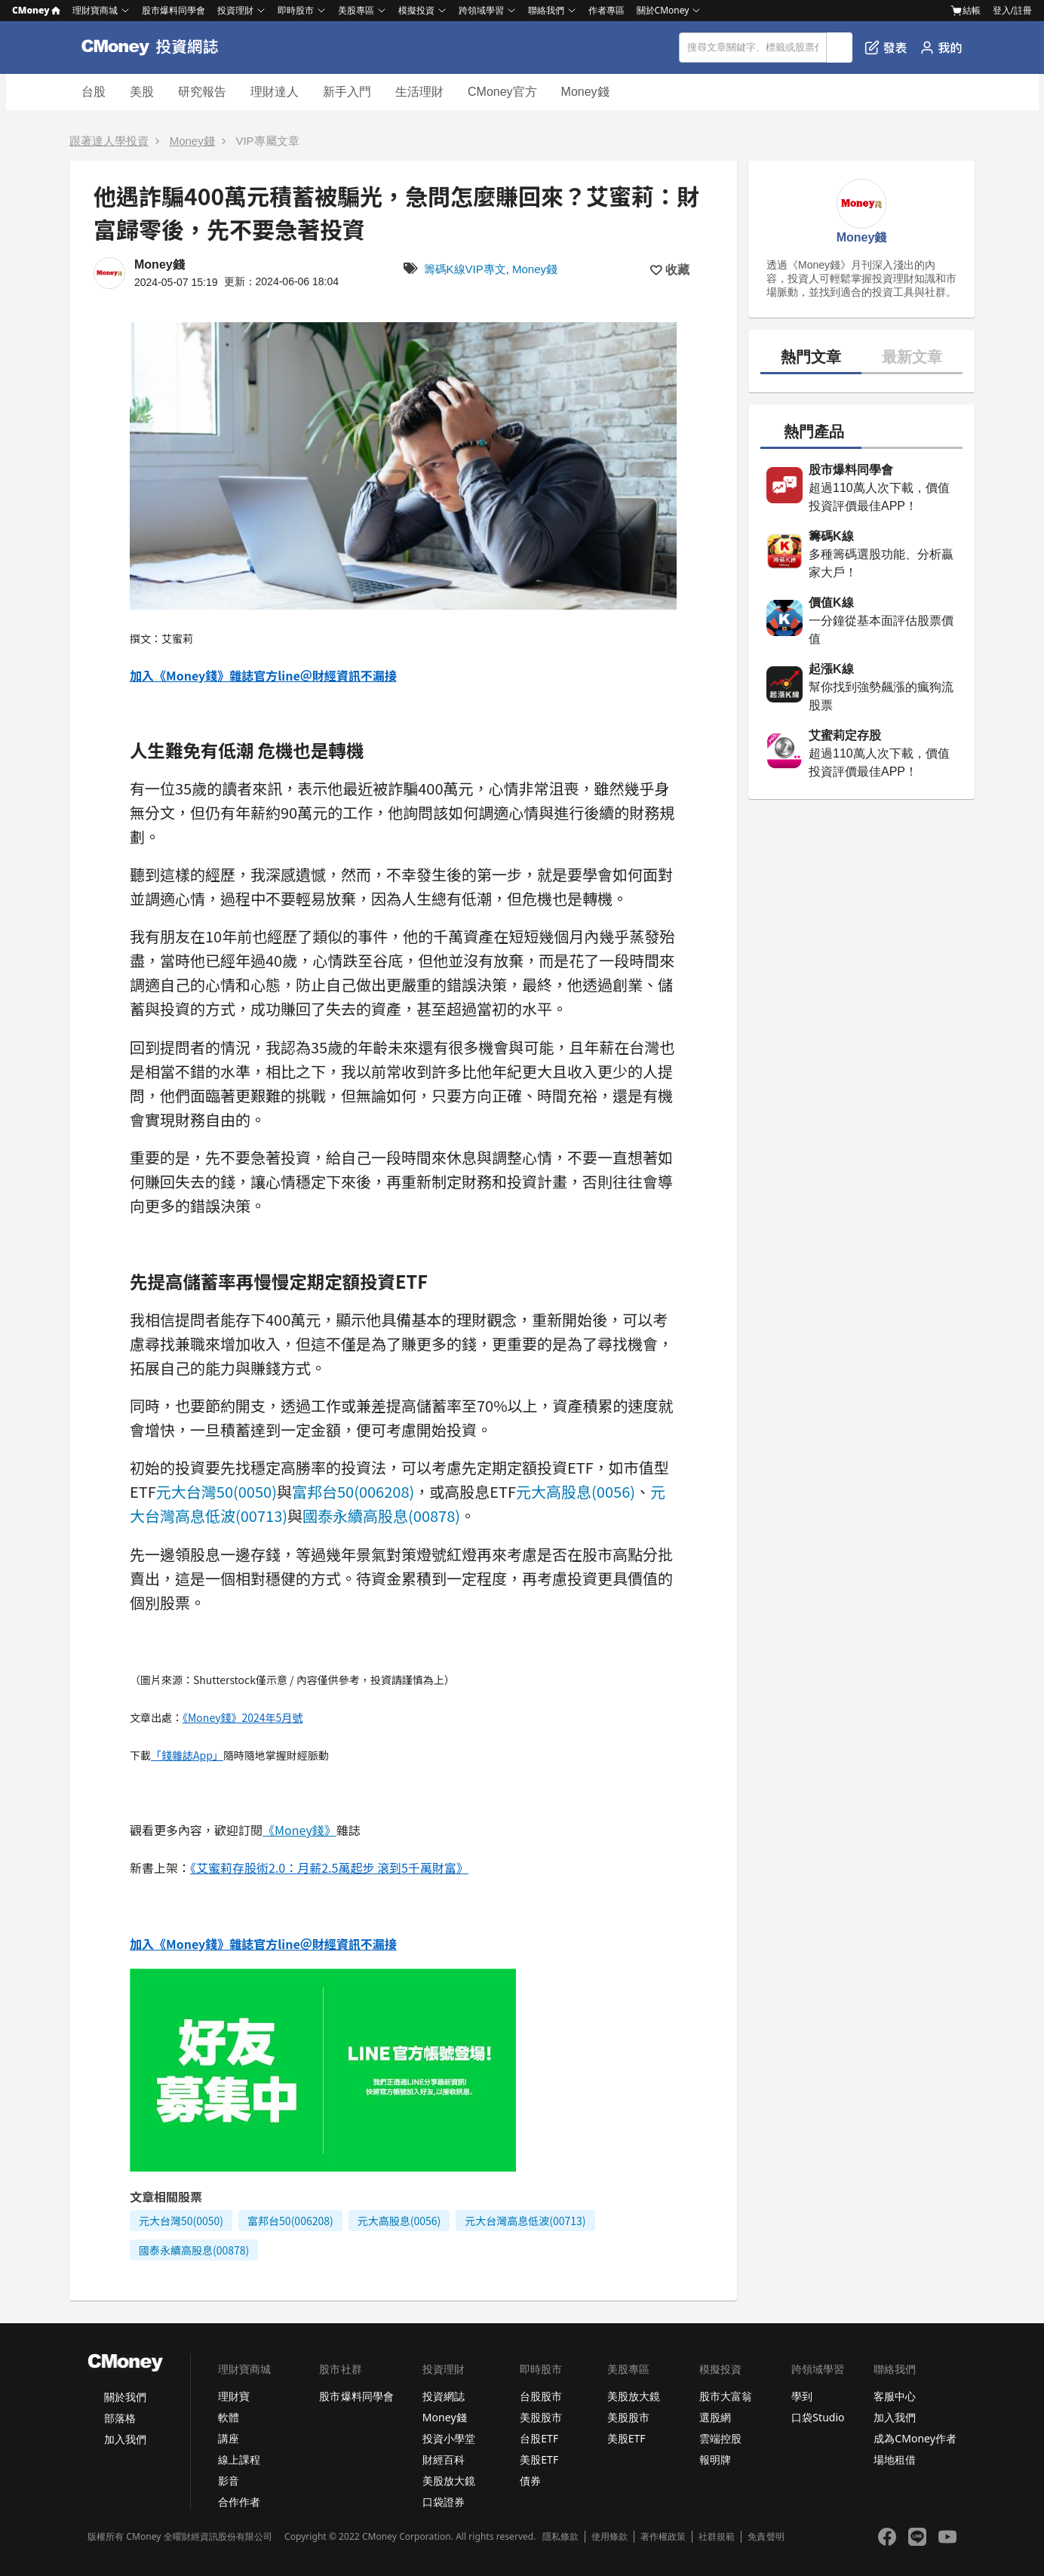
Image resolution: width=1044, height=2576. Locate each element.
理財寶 (234, 2396)
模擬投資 (416, 10)
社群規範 (717, 2537)
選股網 (715, 2417)
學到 (801, 2396)
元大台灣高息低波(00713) (525, 2220)
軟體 (228, 2417)
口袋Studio (817, 2417)
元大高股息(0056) (575, 1491)
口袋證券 (443, 2502)
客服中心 (895, 2396)
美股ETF (539, 2459)
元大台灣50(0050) (216, 1491)
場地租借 (895, 2459)
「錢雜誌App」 (187, 1755)
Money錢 (585, 91)
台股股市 (541, 2396)
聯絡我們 (546, 10)
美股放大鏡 (448, 2480)
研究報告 (202, 91)
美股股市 (541, 2417)
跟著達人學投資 (109, 140)
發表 (885, 47)
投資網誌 (443, 2396)
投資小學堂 (448, 2438)
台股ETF (539, 2438)
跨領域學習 (481, 10)
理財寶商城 (95, 10)
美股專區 (356, 10)
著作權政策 (663, 2537)
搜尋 (840, 47)
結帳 (965, 11)
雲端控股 (720, 2438)
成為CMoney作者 (915, 2438)
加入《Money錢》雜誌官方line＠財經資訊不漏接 (263, 675)
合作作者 (239, 2502)
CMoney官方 (502, 91)
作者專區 (606, 10)
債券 (530, 2480)
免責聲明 (766, 2537)
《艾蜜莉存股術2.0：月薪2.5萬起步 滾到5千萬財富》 (329, 1867)
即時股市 (296, 10)
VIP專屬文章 (267, 140)
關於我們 (125, 2397)
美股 (142, 91)
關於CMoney (663, 10)
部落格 (120, 2418)
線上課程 (239, 2459)
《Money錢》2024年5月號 (242, 1717)
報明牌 (715, 2459)
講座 (228, 2438)
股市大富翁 (725, 2396)
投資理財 (235, 10)
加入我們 (125, 2439)
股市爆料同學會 (173, 10)
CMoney (36, 10)
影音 (228, 2480)
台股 (93, 91)
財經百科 (443, 2459)
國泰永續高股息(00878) (381, 1515)
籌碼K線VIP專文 (465, 269)
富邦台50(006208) (353, 1491)
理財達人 (274, 91)
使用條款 (609, 2537)
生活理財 (419, 91)
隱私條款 (560, 2537)
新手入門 (347, 91)
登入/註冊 (1012, 10)
